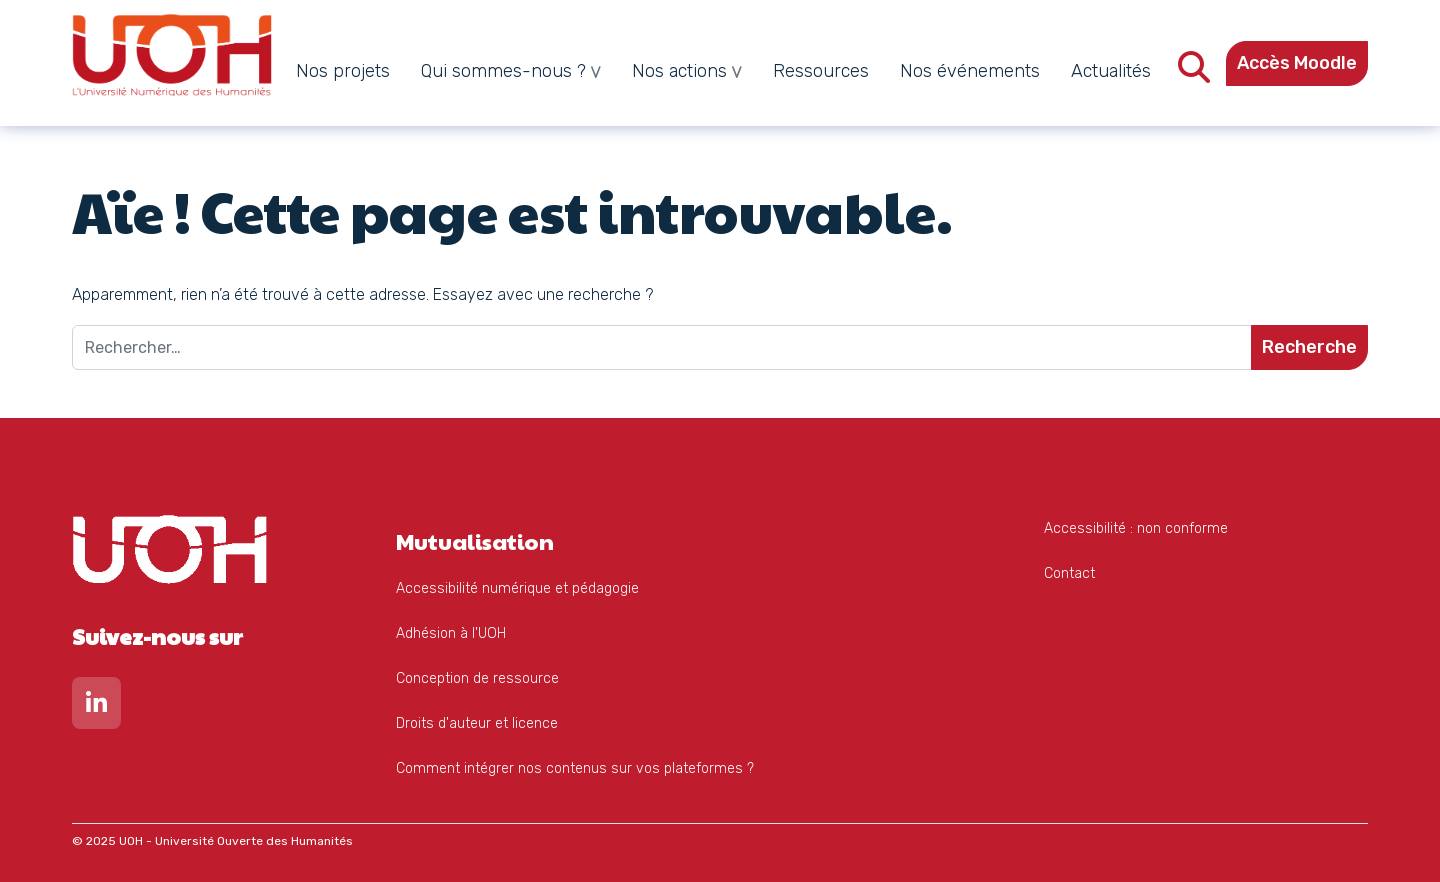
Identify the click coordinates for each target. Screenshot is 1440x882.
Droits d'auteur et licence (477, 723)
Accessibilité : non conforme (1136, 528)
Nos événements (970, 71)
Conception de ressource (477, 678)
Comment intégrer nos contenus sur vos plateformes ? (575, 768)
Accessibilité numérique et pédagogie (517, 588)
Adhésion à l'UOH (451, 633)
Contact (1069, 573)
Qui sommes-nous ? (503, 71)
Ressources (821, 71)
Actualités (1111, 71)
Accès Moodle (1297, 63)
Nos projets (343, 71)
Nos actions (679, 71)
